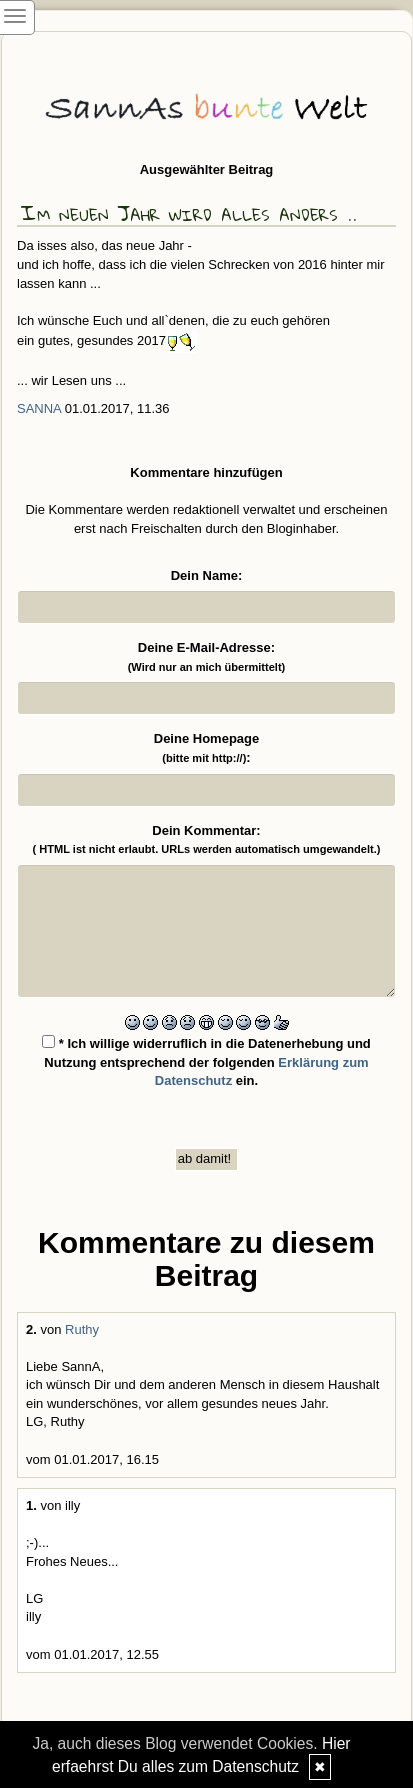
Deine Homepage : (206, 748)
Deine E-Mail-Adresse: (207, 656)
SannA (39, 408)
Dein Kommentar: (207, 839)
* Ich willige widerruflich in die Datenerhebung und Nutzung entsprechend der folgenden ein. (206, 1061)
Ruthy (82, 1329)
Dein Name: (207, 575)
